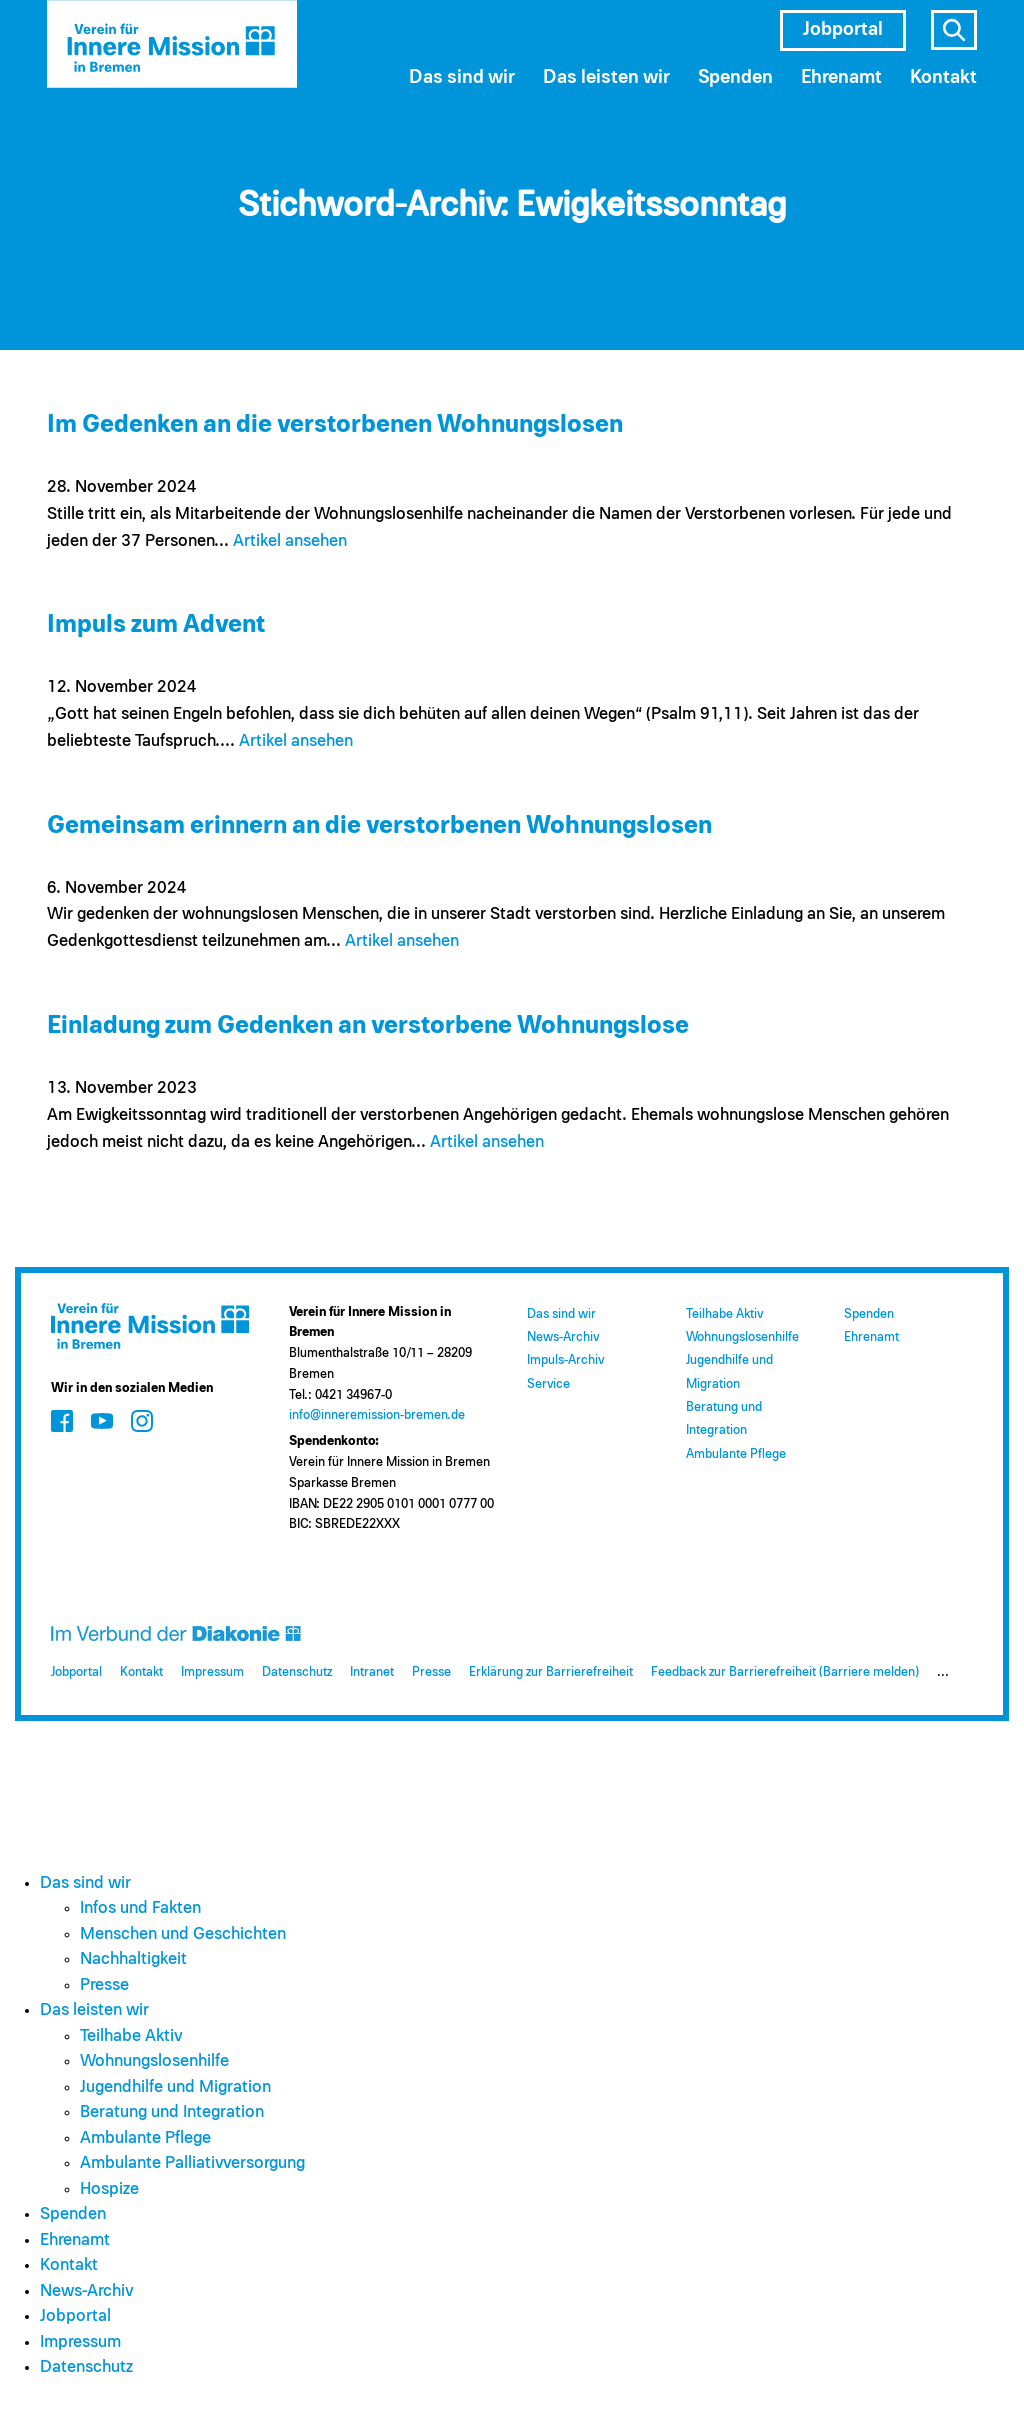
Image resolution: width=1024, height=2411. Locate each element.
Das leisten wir (606, 77)
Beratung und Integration (172, 2112)
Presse (431, 1672)
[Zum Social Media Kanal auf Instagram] (142, 1421)
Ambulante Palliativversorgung (192, 2163)
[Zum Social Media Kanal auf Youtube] (102, 1421)
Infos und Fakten (140, 1908)
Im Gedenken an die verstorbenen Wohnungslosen (335, 424)
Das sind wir (462, 77)
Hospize (109, 2189)
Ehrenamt (841, 77)
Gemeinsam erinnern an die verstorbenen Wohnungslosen (379, 825)
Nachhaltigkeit (133, 1959)
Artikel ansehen (290, 541)
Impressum (212, 1672)
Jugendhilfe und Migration (175, 2087)
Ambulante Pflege (736, 1454)
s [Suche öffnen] (954, 30)
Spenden (735, 77)
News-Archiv (563, 1337)
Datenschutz (297, 1672)
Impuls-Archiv (565, 1360)
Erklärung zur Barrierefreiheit (551, 1672)
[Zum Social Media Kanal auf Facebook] (62, 1421)
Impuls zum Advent (156, 624)
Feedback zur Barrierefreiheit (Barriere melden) (785, 1672)
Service (548, 1384)
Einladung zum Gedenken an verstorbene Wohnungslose (368, 1025)
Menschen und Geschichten (183, 1934)
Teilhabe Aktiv (724, 1314)
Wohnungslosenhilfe (742, 1337)
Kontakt (943, 77)
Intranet (372, 1672)
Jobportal (843, 29)
